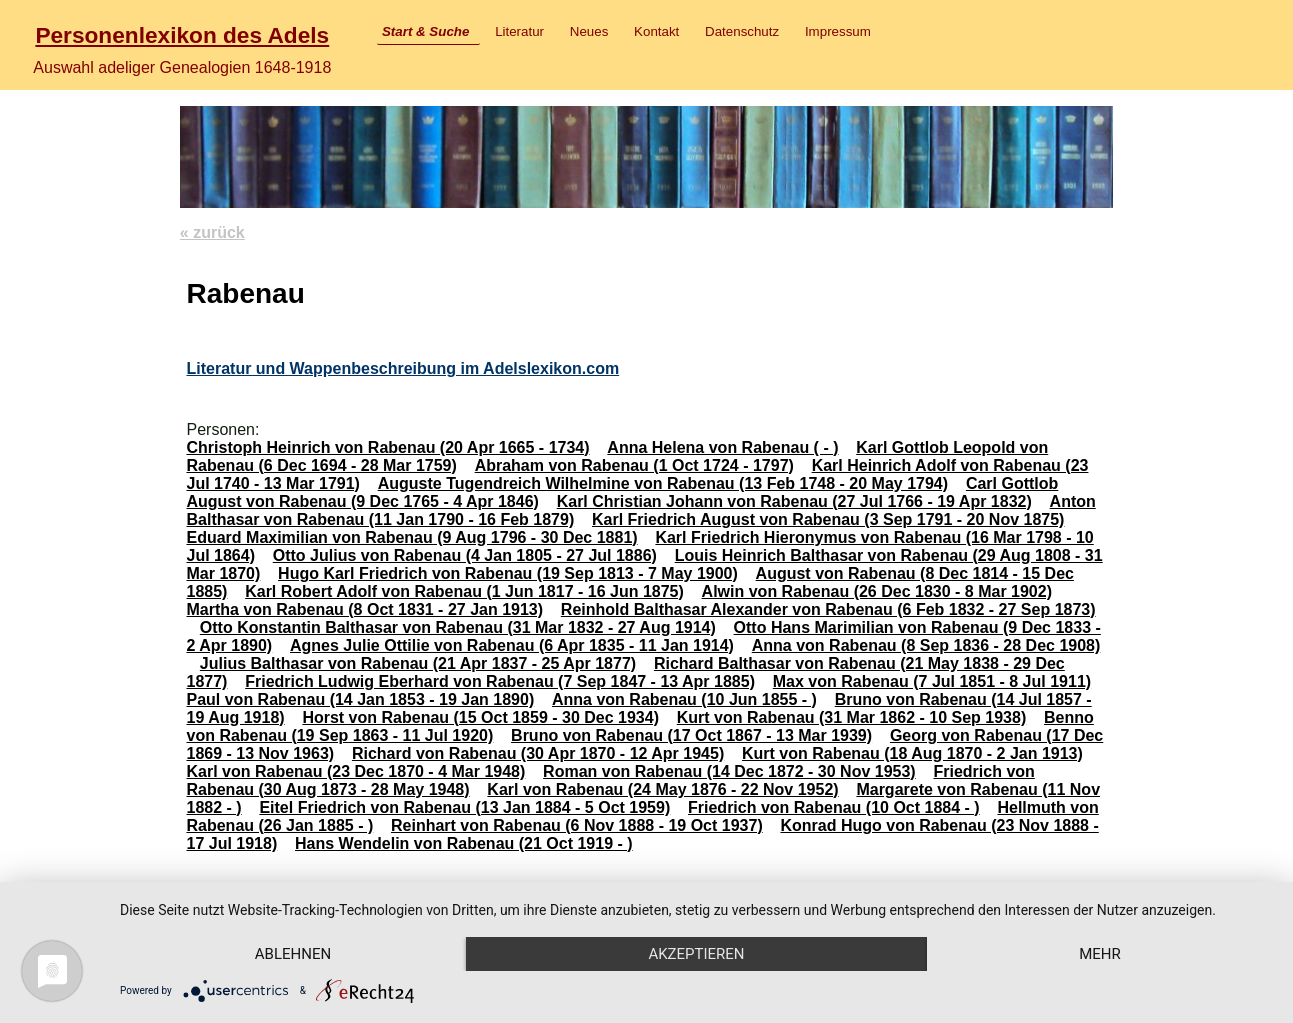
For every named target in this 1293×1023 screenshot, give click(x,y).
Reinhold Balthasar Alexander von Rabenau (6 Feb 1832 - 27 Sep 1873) (828, 609)
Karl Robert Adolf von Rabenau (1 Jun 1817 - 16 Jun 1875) (464, 591)
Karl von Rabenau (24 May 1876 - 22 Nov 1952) (662, 789)
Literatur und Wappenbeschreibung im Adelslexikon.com (402, 368)
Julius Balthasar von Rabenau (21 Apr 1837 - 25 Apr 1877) (418, 663)
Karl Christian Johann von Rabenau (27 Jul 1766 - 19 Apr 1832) (794, 501)
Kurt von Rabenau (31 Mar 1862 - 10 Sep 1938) (851, 717)
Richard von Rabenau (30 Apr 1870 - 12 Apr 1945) (538, 753)
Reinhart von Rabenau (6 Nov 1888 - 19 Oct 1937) (577, 825)
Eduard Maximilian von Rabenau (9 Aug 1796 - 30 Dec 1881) (411, 537)
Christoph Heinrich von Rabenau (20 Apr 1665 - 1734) (387, 447)
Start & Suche (425, 31)
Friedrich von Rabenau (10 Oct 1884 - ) (834, 807)
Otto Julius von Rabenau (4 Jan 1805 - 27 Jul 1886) (465, 555)
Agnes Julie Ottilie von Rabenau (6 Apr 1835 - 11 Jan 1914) (512, 645)
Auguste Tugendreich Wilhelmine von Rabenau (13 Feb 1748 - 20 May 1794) (663, 483)
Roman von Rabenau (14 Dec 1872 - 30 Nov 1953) (729, 771)
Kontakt (656, 31)
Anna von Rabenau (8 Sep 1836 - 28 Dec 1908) (926, 645)
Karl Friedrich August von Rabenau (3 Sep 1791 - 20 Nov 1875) (828, 519)
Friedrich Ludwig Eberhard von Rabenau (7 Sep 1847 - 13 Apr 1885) (500, 681)
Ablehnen (293, 954)
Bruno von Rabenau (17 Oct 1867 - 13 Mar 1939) (691, 735)
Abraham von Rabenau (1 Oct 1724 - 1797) (634, 465)
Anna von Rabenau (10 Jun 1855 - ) (684, 699)
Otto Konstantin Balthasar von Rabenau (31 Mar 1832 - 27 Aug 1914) (458, 627)
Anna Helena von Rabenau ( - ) (722, 447)
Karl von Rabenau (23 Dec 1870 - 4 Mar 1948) (355, 771)
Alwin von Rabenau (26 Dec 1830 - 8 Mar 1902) (877, 591)
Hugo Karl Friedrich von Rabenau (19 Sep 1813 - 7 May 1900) (508, 573)
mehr (1100, 954)
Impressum (838, 31)
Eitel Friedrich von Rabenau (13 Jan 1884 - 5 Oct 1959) (464, 807)
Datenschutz (742, 31)
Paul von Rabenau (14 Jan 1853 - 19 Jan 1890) (360, 699)
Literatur (519, 31)
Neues (589, 31)
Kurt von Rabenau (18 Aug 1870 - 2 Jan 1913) (912, 753)
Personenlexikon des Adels (182, 35)
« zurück (212, 232)
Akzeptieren (696, 954)
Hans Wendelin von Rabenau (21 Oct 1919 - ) (464, 843)
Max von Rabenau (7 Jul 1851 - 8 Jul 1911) (932, 681)
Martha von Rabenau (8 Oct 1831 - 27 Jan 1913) (364, 609)
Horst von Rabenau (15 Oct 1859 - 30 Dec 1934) (480, 717)
